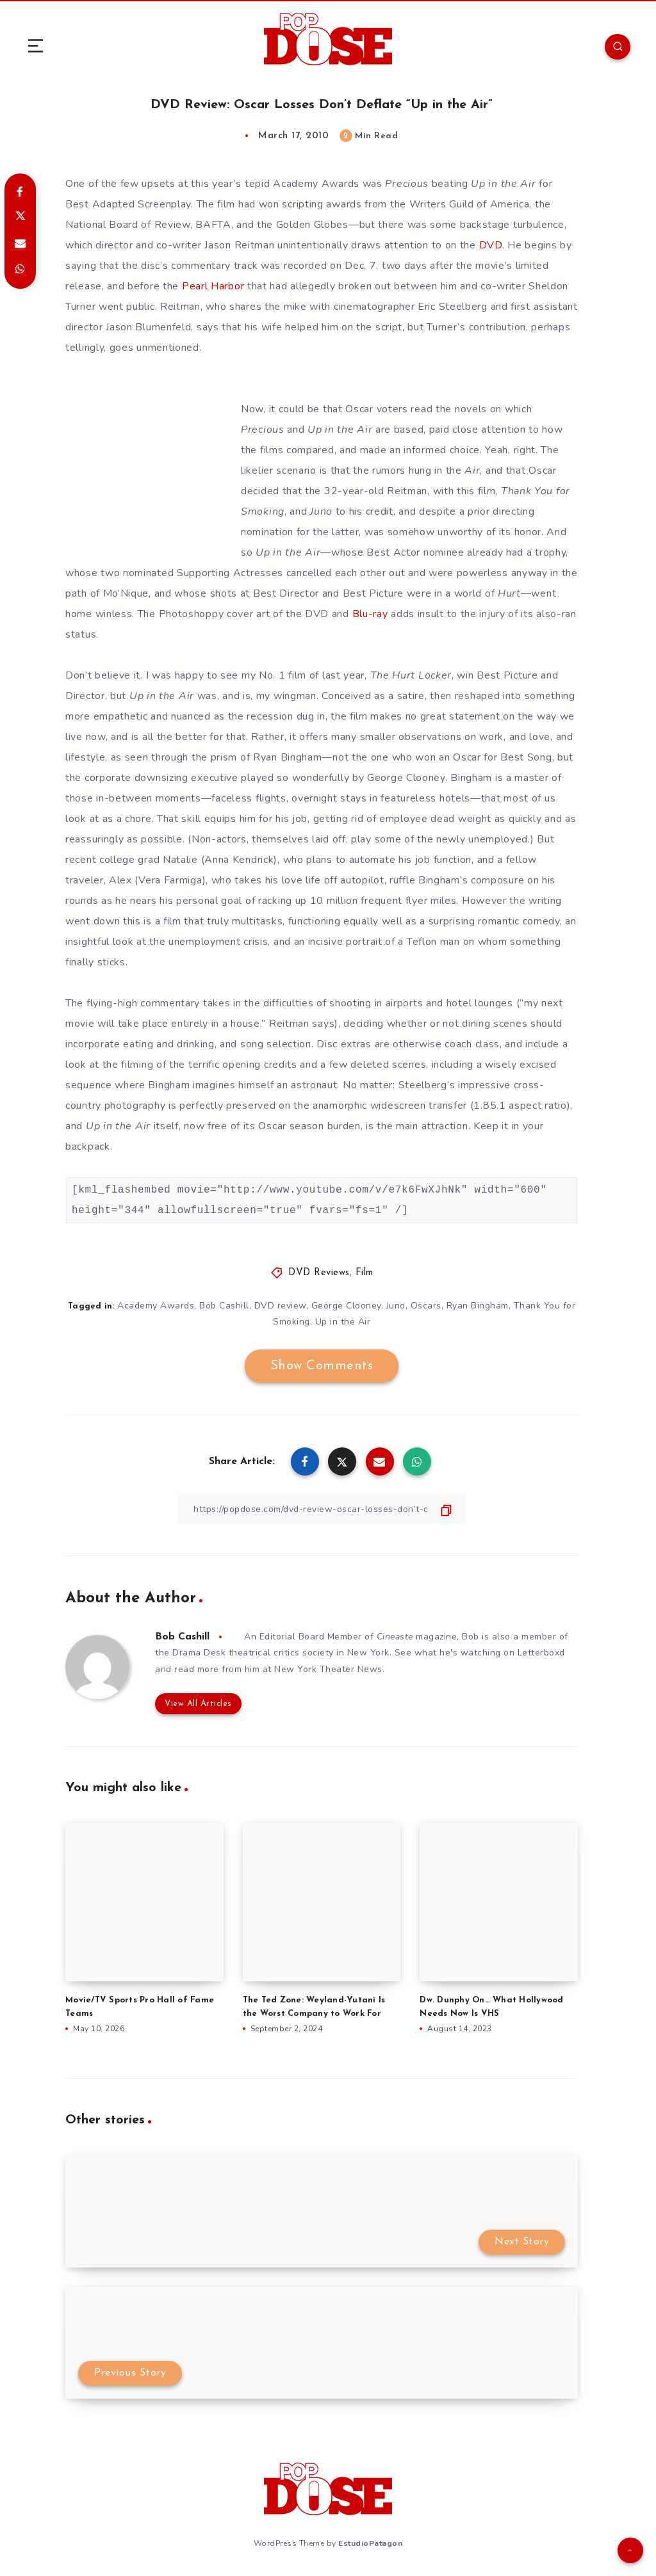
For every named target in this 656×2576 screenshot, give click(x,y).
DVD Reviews (319, 1273)
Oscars (426, 1306)
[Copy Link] (321, 1509)
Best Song (526, 757)
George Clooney (406, 778)
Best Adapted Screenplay (128, 204)
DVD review (280, 1306)
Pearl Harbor (213, 286)
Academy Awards (316, 184)
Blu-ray (370, 614)
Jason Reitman (239, 245)
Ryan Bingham (478, 1306)
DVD (490, 245)
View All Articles (198, 1704)
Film (364, 1273)
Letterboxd (541, 1652)
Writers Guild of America (469, 204)
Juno (321, 511)
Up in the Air (343, 1322)
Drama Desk (199, 1652)
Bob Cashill (224, 1306)
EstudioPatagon (370, 2543)
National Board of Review (127, 225)
